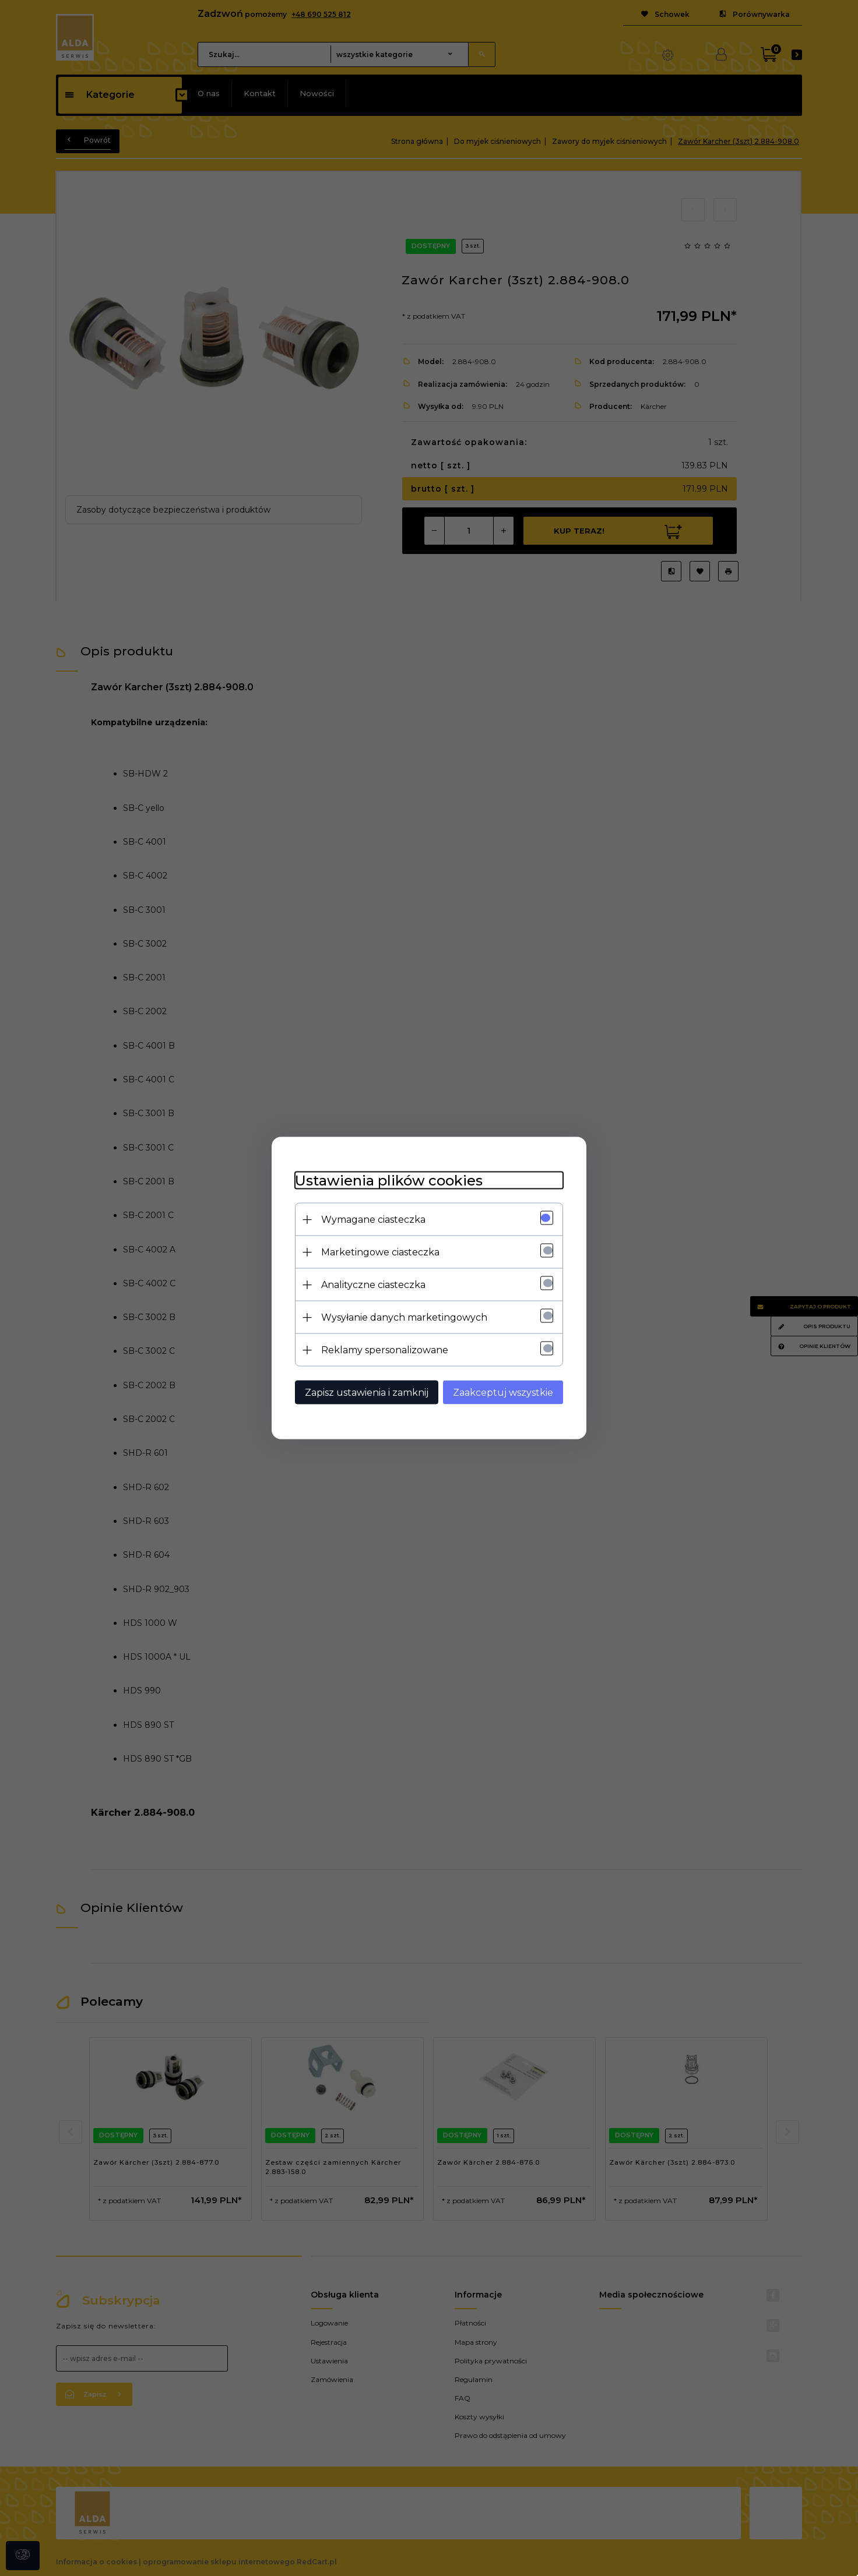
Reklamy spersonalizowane (384, 1350)
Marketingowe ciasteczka (380, 1252)
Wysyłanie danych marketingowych (404, 1317)
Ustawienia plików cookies (389, 1180)
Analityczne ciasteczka (373, 1284)
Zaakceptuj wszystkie (503, 1392)
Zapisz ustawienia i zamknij (366, 1392)
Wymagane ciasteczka (373, 1219)
